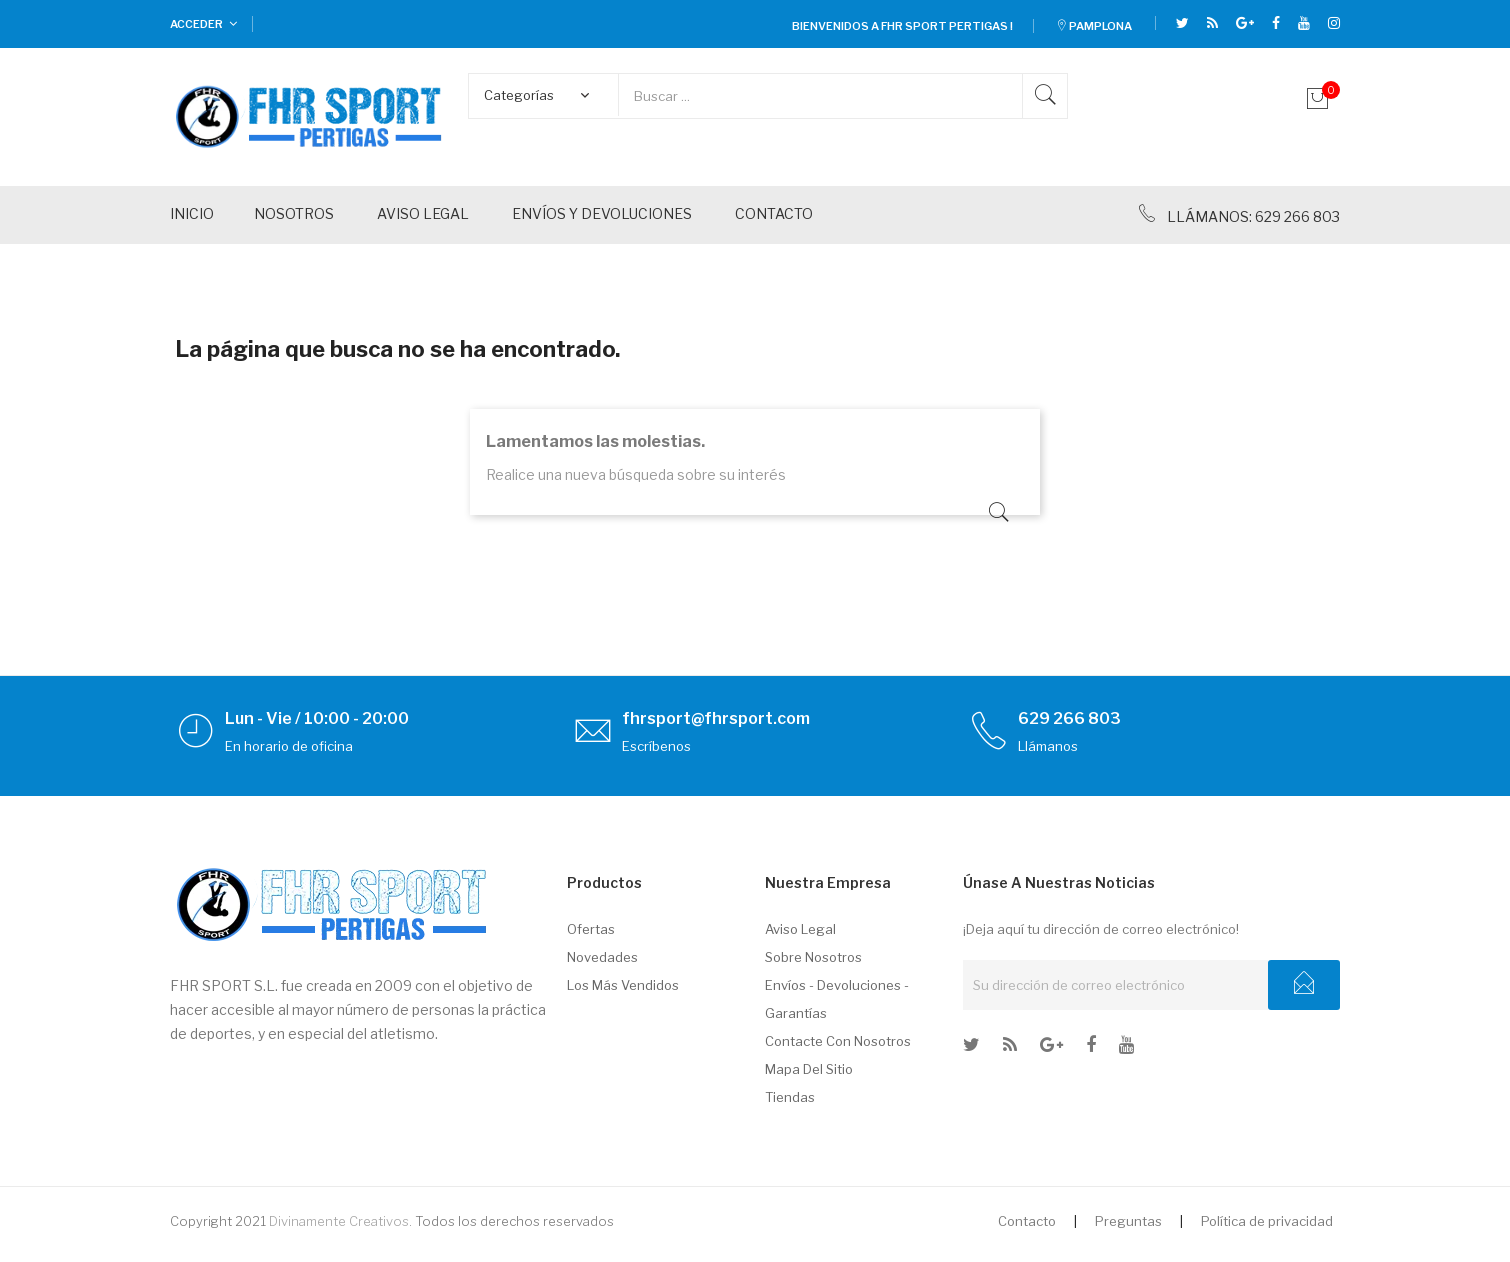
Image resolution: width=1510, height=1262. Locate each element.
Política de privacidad (1267, 1221)
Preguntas (1128, 1221)
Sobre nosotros (813, 957)
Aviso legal (800, 929)
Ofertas (591, 929)
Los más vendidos (623, 985)
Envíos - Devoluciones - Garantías (837, 999)
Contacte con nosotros (838, 1041)
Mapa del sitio (809, 1069)
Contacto (1027, 1221)
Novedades (602, 957)
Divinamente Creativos (339, 1221)
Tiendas (790, 1097)
